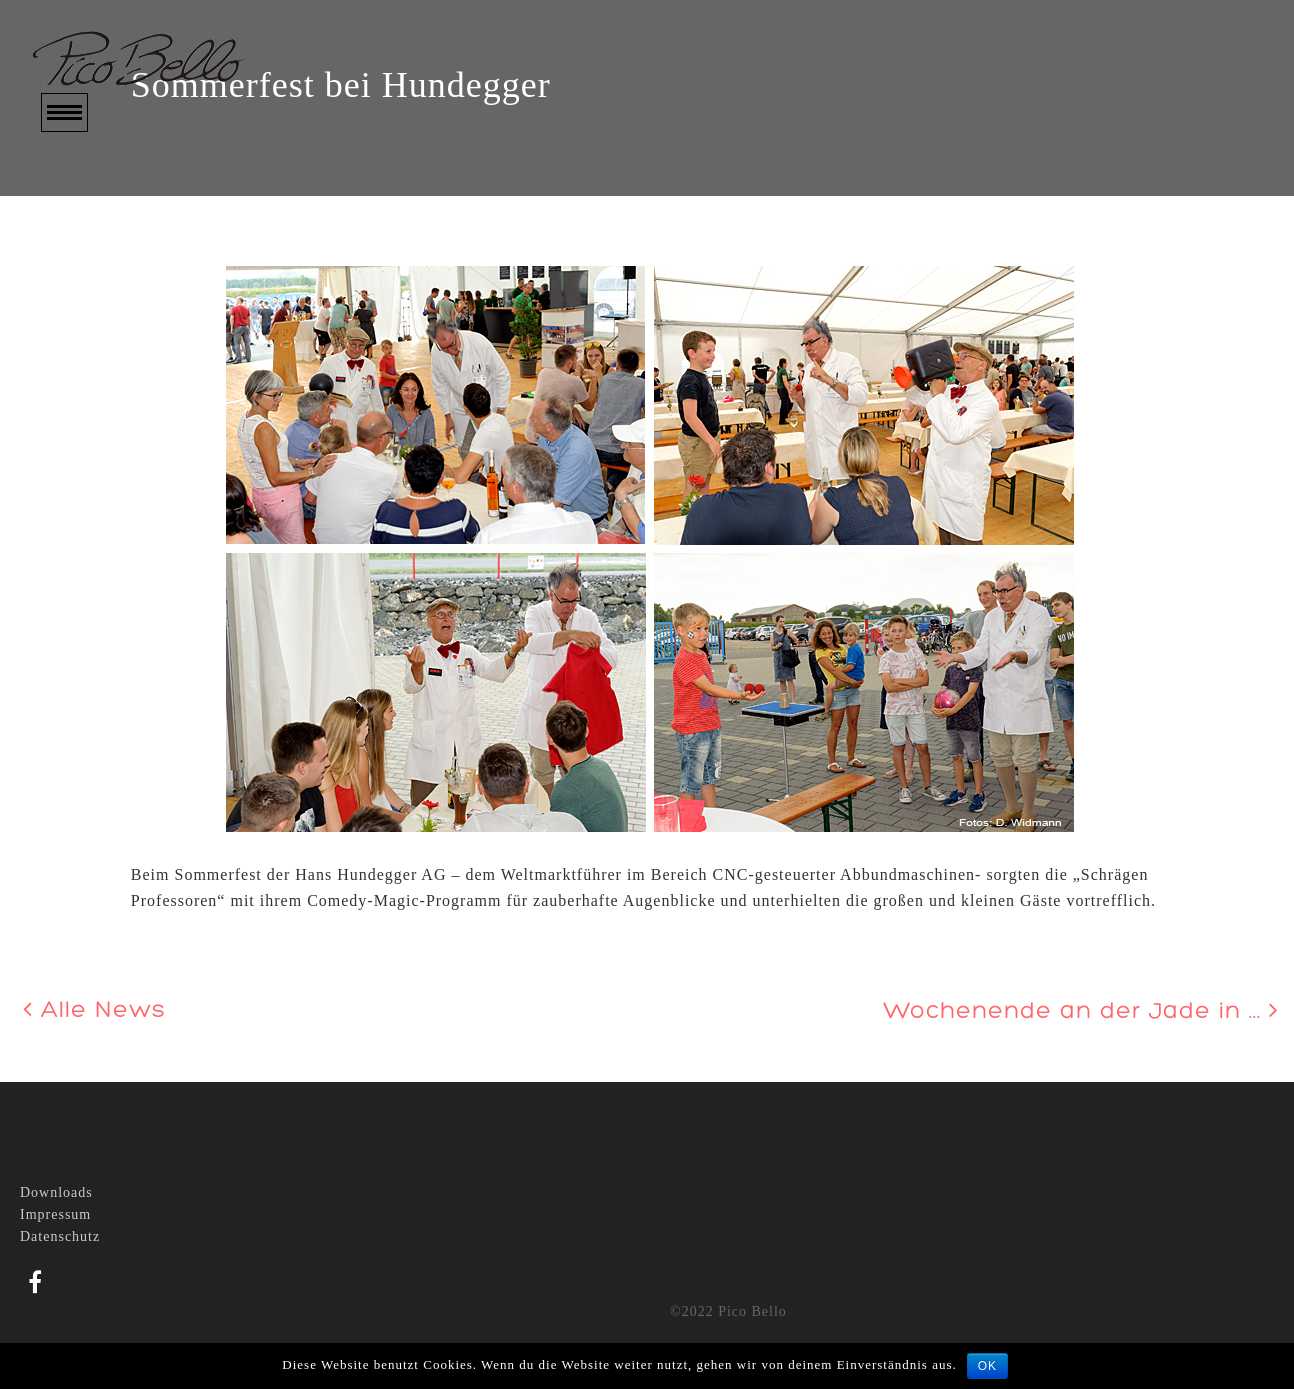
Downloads (56, 1192)
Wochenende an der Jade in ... (1081, 1012)
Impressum (55, 1214)
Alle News (94, 1011)
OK (987, 1366)
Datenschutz (60, 1236)
